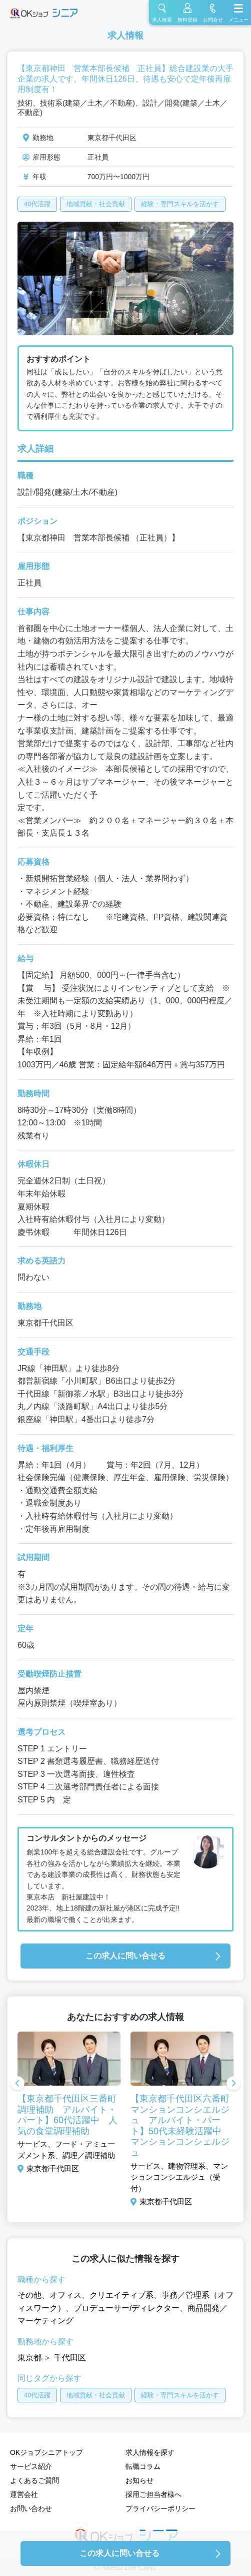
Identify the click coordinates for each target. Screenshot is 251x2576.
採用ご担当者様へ (154, 2494)
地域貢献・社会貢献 (95, 204)
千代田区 (70, 2357)
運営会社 (24, 2494)
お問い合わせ (31, 2508)
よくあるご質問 (34, 2480)
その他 (30, 2295)
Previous (18, 2084)
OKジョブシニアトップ (46, 2452)
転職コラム (143, 2466)
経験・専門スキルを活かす (180, 204)
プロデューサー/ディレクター (127, 2308)
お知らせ (140, 2480)
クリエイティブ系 (122, 2295)
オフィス (66, 2295)
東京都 (30, 2357)
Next (234, 2084)
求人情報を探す (150, 2452)
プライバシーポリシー (161, 2508)
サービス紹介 (31, 2466)
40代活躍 (37, 204)
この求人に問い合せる (126, 1956)
